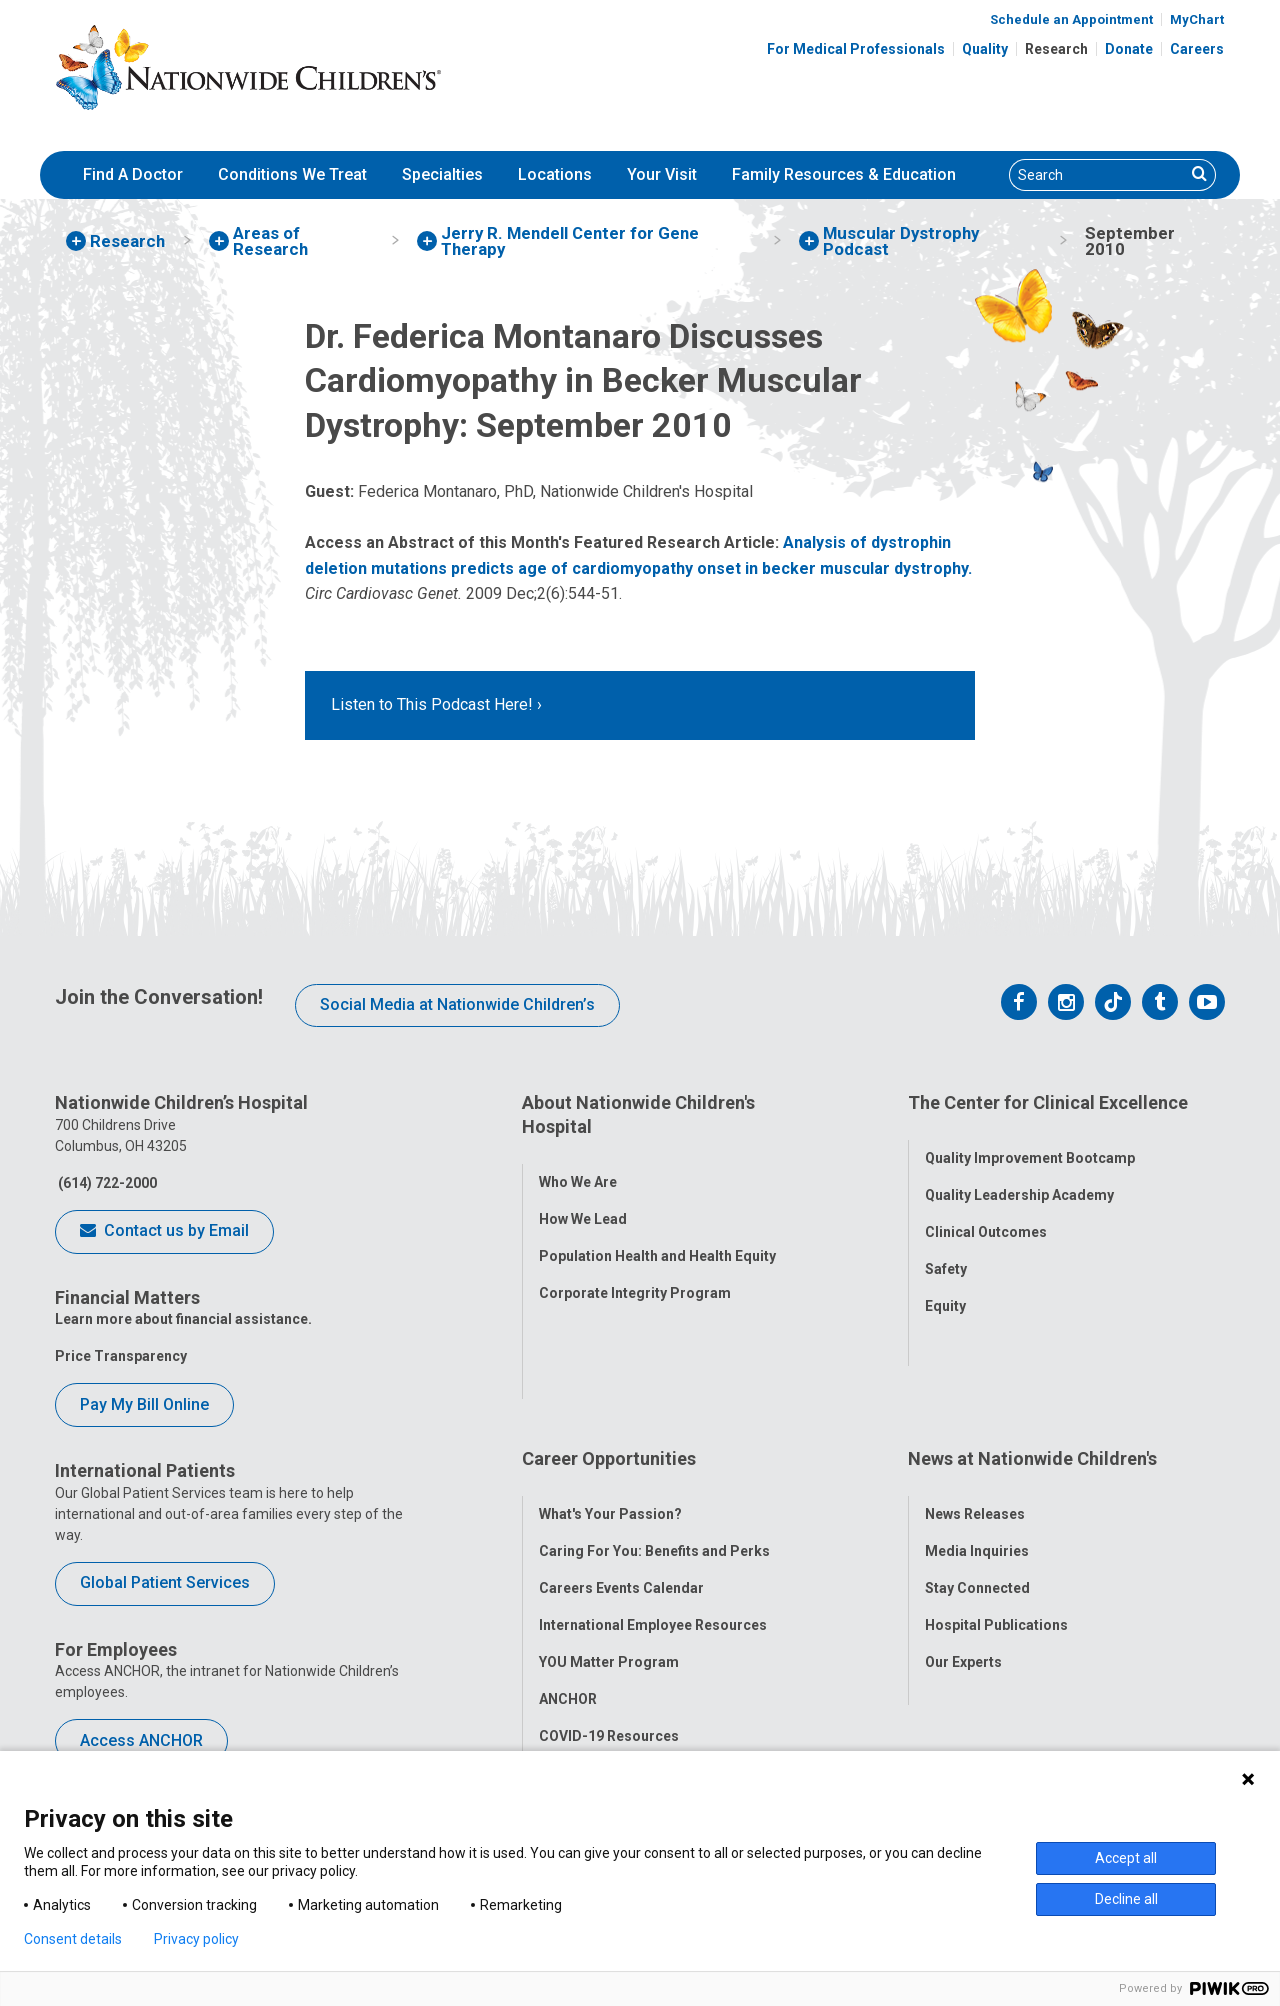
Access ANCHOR (141, 1740)
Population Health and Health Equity (657, 1238)
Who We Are (578, 1164)
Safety (946, 1252)
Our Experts (963, 1545)
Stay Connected (977, 1471)
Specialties (442, 174)
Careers (1197, 49)
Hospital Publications (996, 1508)
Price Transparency (121, 1356)
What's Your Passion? (610, 1397)
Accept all (1126, 1858)
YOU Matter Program (609, 1545)
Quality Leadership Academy (1019, 1178)
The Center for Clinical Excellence (1048, 1102)
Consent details (73, 1939)
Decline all (1126, 1899)
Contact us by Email (164, 1232)
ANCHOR (568, 1582)
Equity (945, 1289)
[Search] (1097, 175)
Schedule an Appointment (1071, 19)
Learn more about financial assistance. (183, 1319)
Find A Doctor (133, 174)
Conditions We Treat (292, 174)
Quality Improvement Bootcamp (1030, 1141)
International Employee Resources (653, 1508)
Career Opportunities (609, 1359)
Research (1056, 49)
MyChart (1197, 19)
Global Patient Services (165, 1582)
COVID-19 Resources (609, 1619)
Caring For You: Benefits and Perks (654, 1434)
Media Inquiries (977, 1434)
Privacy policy (196, 1939)
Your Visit (662, 174)
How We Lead (583, 1201)
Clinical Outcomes (986, 1215)
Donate (1129, 49)
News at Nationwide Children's (1032, 1359)
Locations (555, 174)
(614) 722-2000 (106, 1183)
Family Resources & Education (844, 174)
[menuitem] (133, 175)
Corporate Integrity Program (635, 1275)
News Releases (975, 1397)
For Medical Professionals (856, 49)
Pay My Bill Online (144, 1404)
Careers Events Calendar (621, 1471)
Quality (985, 49)
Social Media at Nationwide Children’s (457, 1004)
